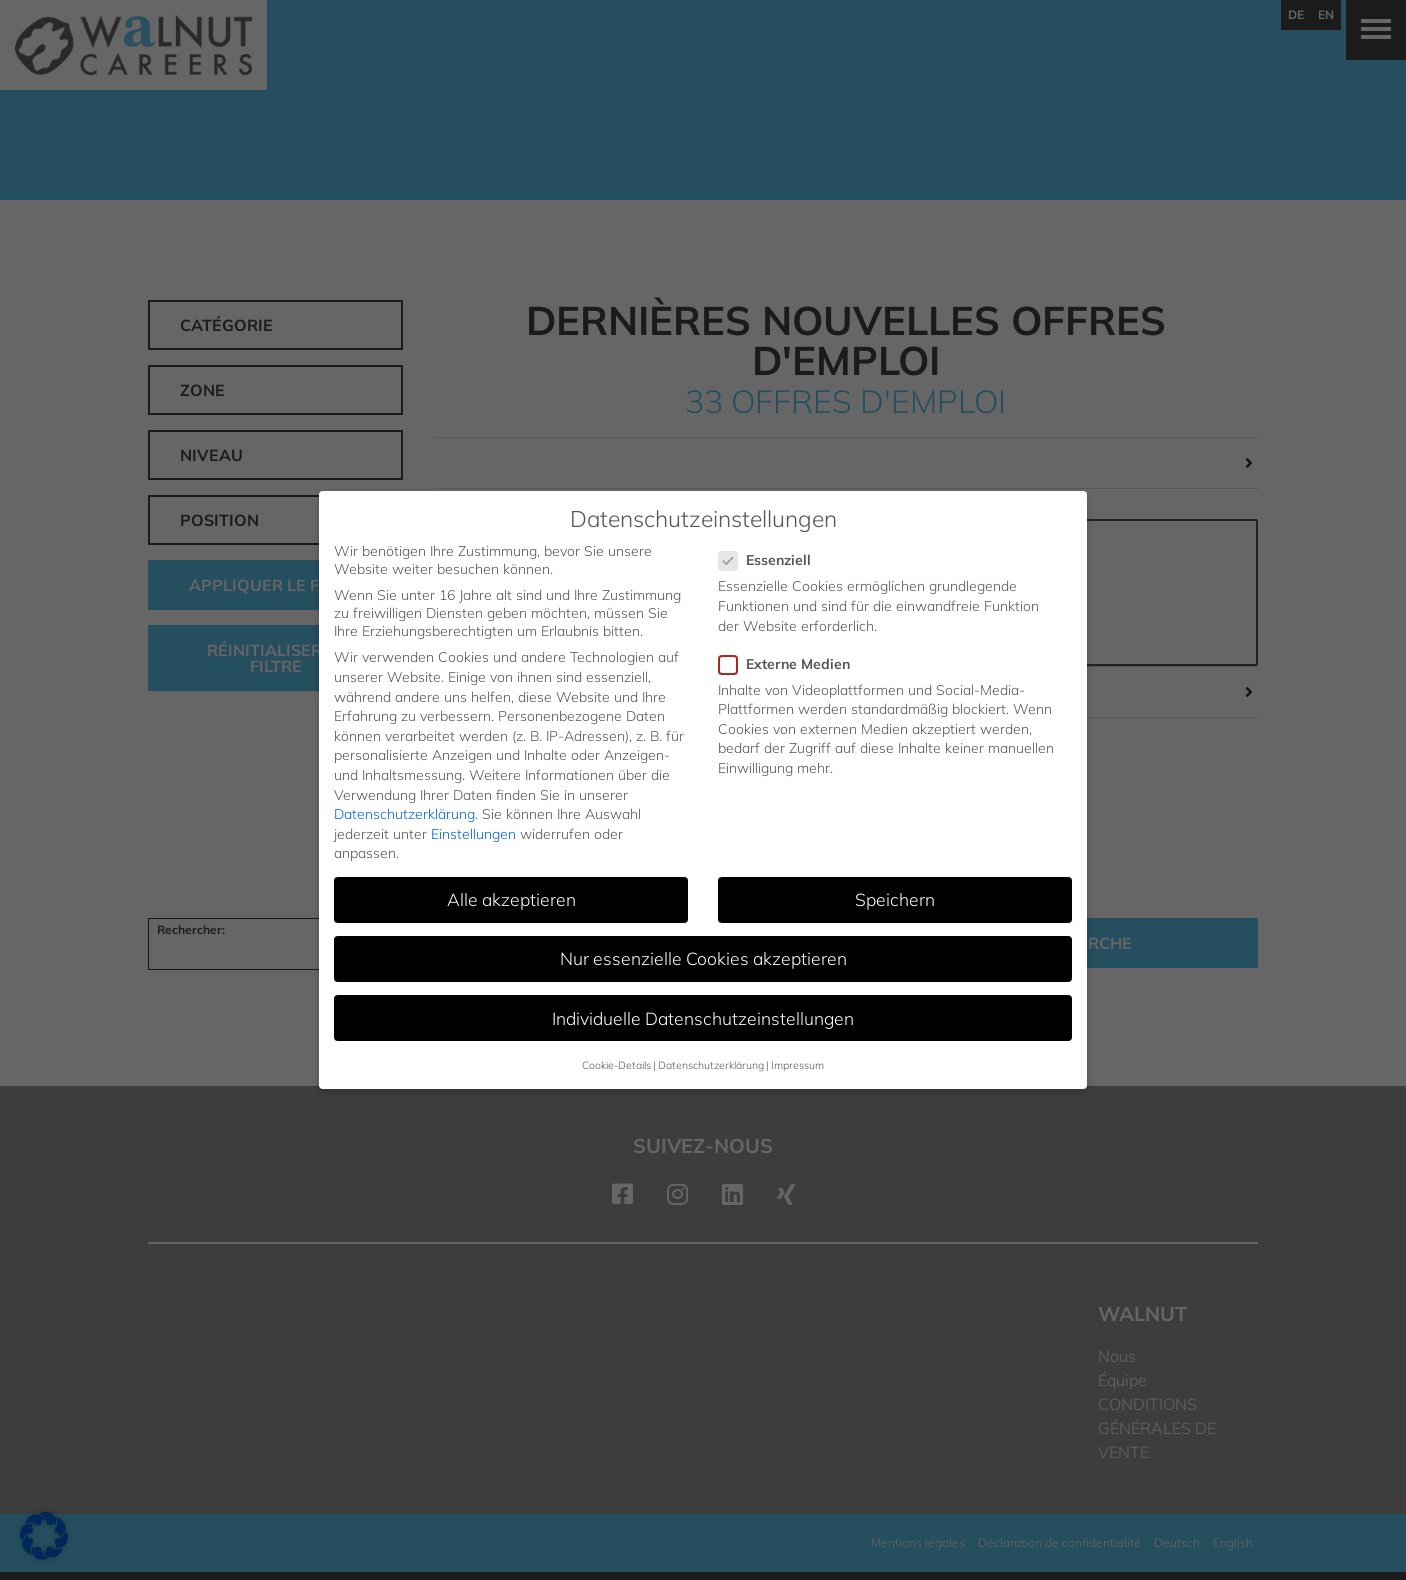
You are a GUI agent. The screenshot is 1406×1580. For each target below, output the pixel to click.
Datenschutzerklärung (404, 814)
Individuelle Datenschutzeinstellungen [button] (703, 1018)
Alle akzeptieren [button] (511, 899)
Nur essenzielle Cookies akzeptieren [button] (703, 958)
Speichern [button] (895, 899)
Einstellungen (473, 834)
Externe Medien (790, 664)
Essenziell (771, 560)
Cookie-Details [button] (616, 1065)
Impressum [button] (797, 1065)
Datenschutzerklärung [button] (711, 1065)
